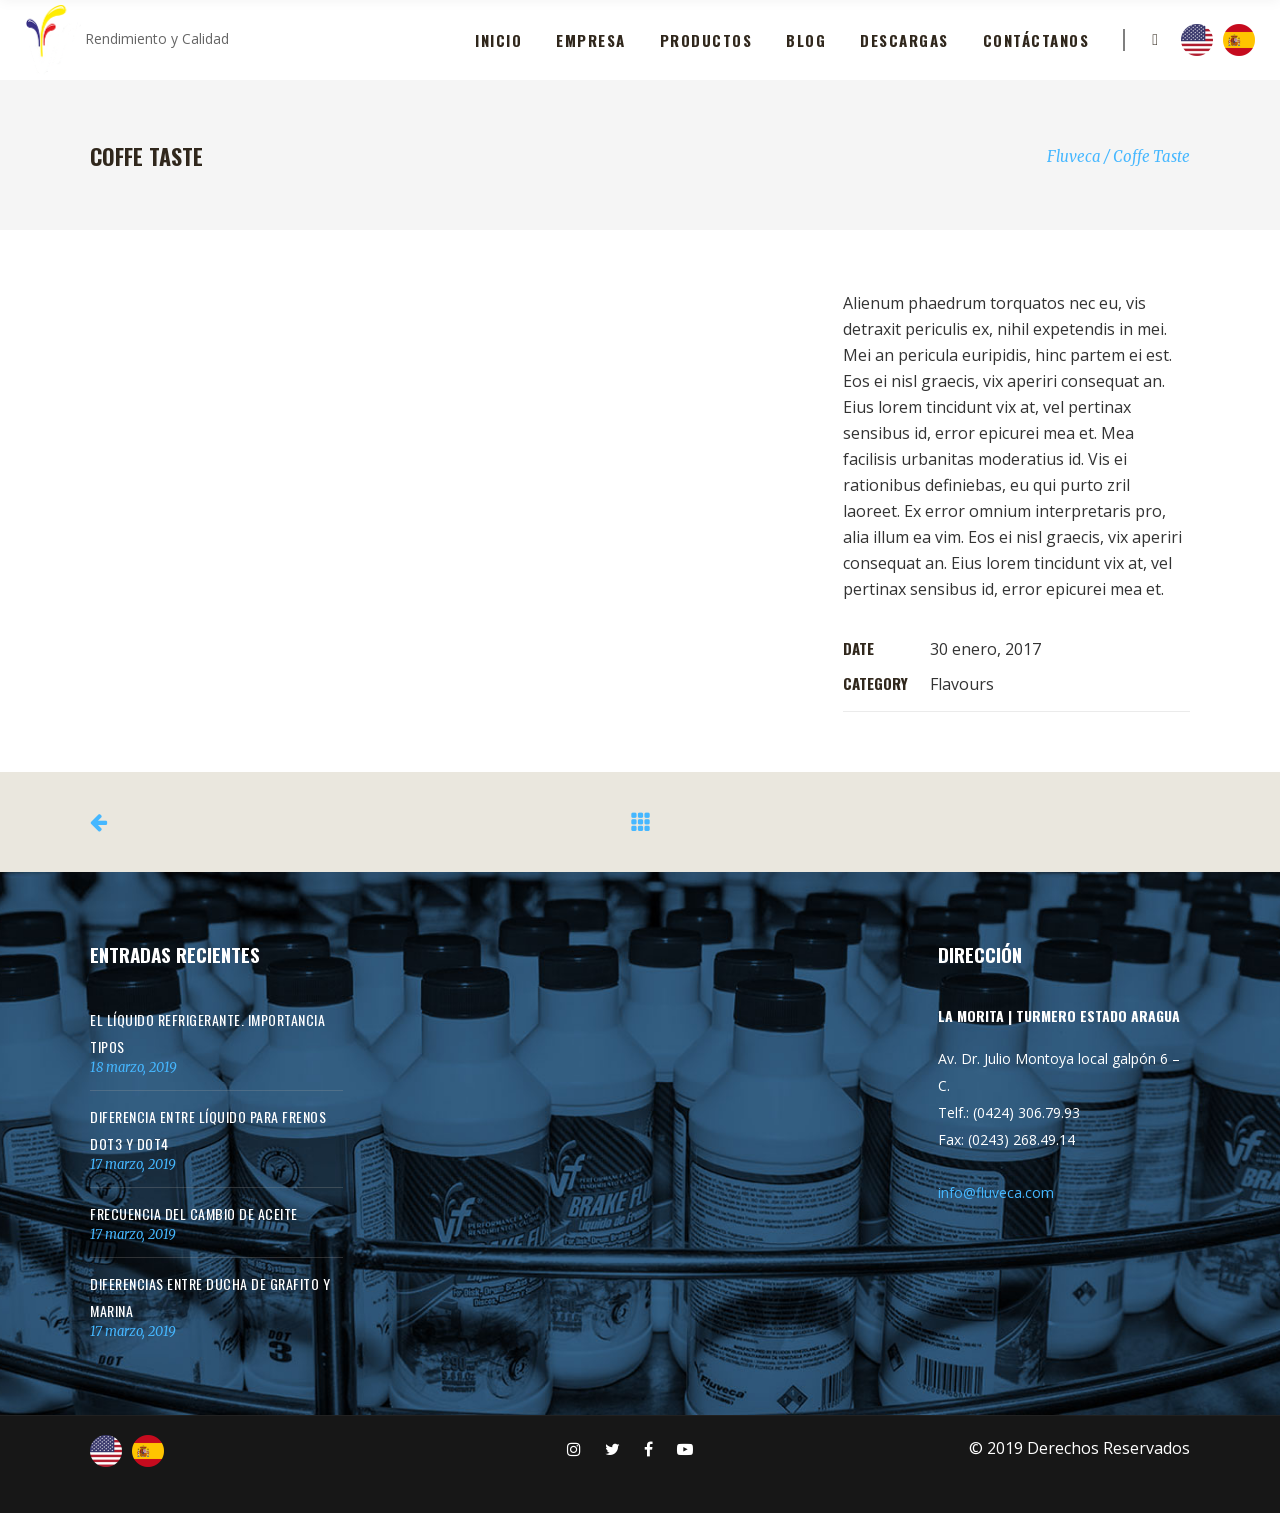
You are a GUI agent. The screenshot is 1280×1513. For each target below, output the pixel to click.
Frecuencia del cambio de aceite (194, 1213)
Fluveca (1074, 156)
